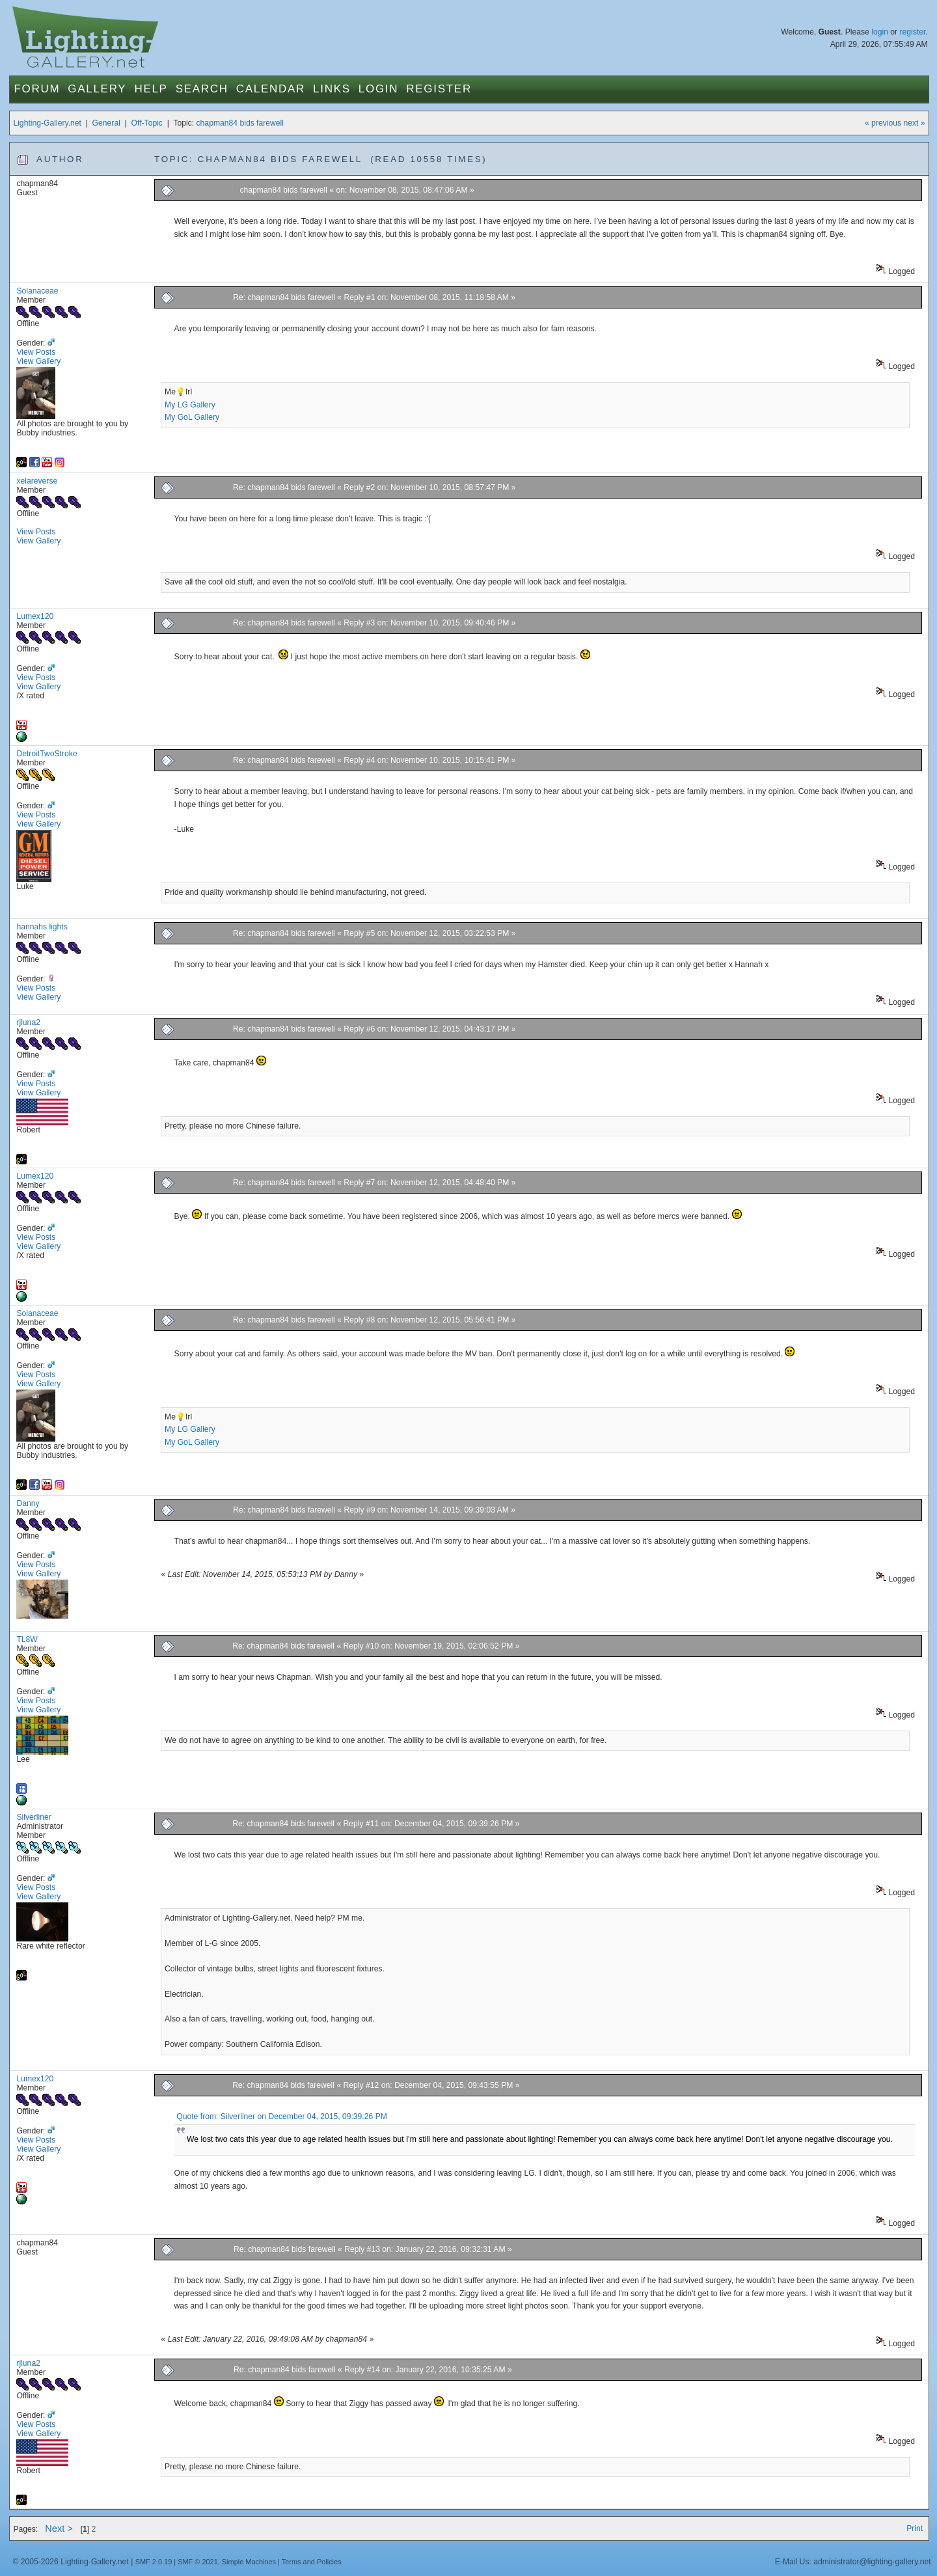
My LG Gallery (190, 404)
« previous (883, 123)
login (879, 31)
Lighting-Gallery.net (47, 123)
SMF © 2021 (198, 2562)
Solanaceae (37, 290)
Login (378, 89)
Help (150, 89)
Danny (27, 1503)
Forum (37, 89)
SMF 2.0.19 (153, 2562)
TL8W (26, 1639)
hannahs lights (41, 926)
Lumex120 (34, 616)
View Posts (35, 352)
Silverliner (33, 1817)
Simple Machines (249, 2562)
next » (914, 123)
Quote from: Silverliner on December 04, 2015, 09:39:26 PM (281, 2116)
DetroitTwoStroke (46, 753)
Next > (59, 2528)
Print (914, 2528)
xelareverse (36, 481)
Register (439, 89)
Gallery (97, 89)
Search (202, 89)
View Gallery (38, 361)
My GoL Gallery (192, 417)
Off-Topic (147, 123)
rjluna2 (28, 1022)
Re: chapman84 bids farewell (284, 297)
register (912, 31)
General (106, 123)
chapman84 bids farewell (240, 123)
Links (332, 89)
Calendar (270, 89)
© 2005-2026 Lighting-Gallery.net (70, 2561)
